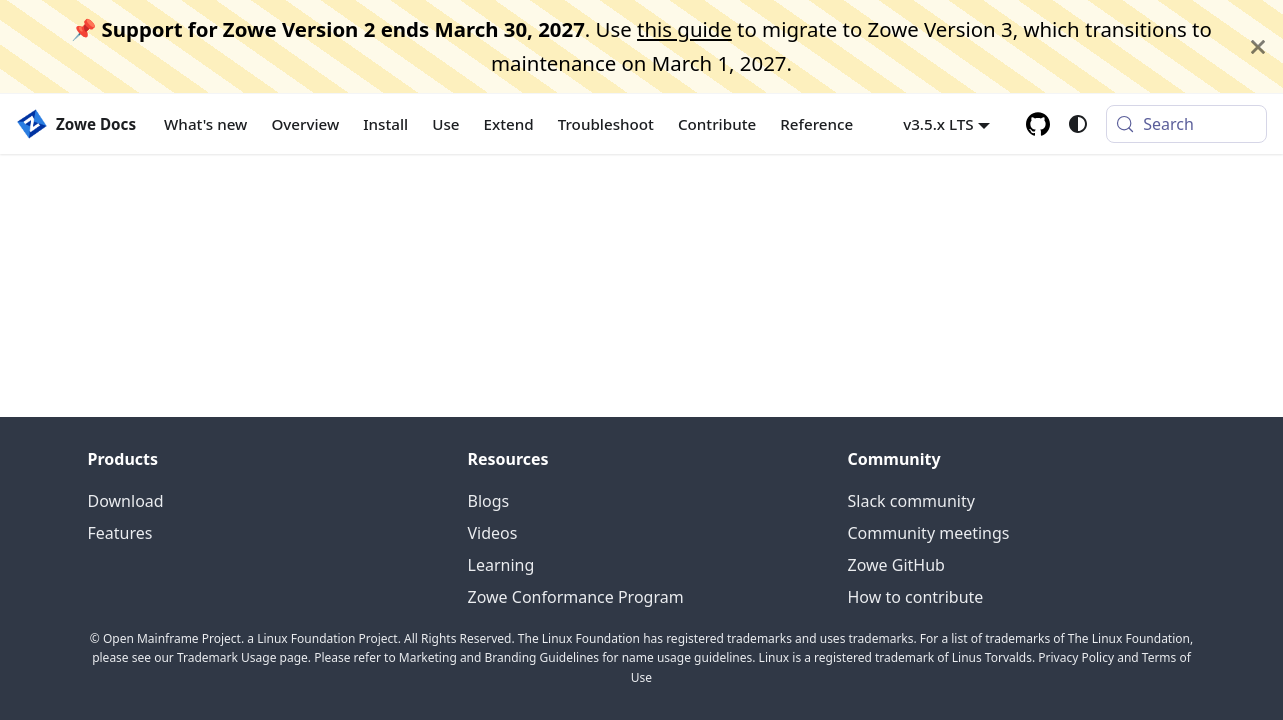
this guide (684, 29)
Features (120, 533)
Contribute (717, 124)
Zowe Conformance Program (576, 597)
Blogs (489, 501)
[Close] (1258, 46)
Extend (509, 124)
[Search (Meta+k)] (1186, 124)
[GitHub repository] (1038, 124)
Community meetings (929, 533)
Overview (305, 124)
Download (126, 501)
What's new (205, 124)
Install (385, 124)
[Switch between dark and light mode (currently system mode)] (1078, 124)
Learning (501, 565)
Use (445, 124)
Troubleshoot (606, 124)
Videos (493, 533)
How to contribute (916, 597)
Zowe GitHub (896, 565)
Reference (816, 124)
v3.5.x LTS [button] (938, 124)
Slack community (911, 501)
